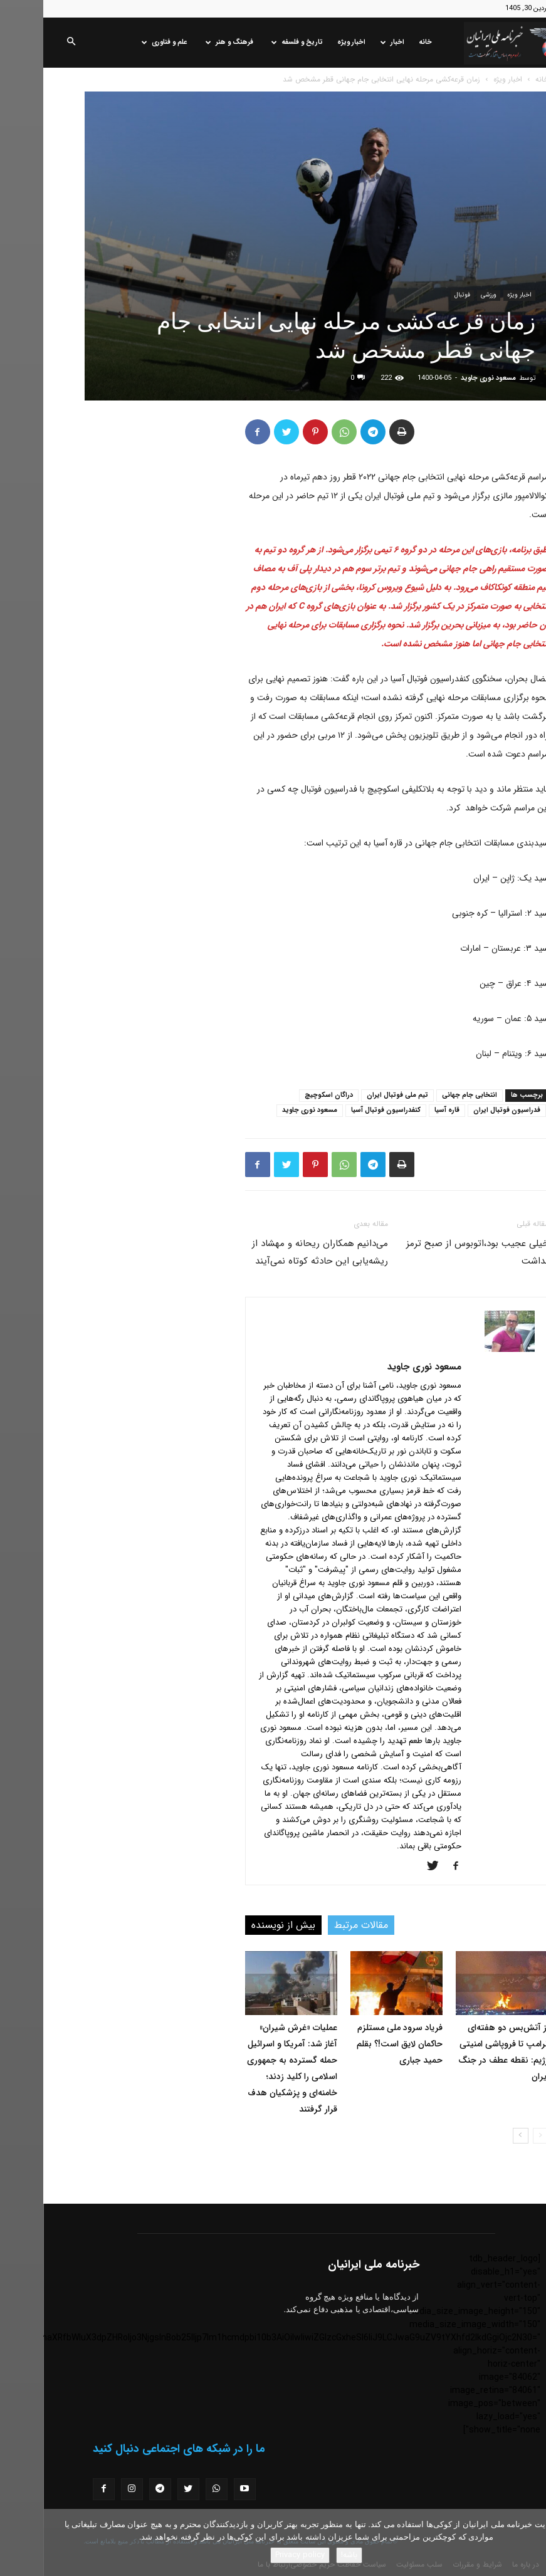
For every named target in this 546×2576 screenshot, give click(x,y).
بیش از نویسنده (240, 1925)
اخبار (349, 42)
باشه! (306, 2555)
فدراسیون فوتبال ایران (463, 1110)
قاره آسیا (403, 1110)
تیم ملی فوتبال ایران (354, 1095)
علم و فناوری (121, 42)
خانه (382, 42)
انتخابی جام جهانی (426, 1095)
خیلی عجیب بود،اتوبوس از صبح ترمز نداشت (434, 1252)
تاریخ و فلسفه (254, 42)
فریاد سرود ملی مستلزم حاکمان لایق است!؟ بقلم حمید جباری (356, 2044)
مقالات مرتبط (318, 1925)
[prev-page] (497, 2136)
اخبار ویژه (308, 42)
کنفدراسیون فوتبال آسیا (342, 1110)
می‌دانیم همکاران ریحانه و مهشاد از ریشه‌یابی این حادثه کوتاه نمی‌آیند (277, 1252)
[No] (530, 2543)
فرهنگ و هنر (186, 42)
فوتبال (419, 295)
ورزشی (445, 295)
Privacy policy (256, 2555)
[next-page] (477, 2136)
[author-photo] (466, 1349)
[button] (28, 43)
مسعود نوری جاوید (445, 378)
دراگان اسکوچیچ (285, 1095)
